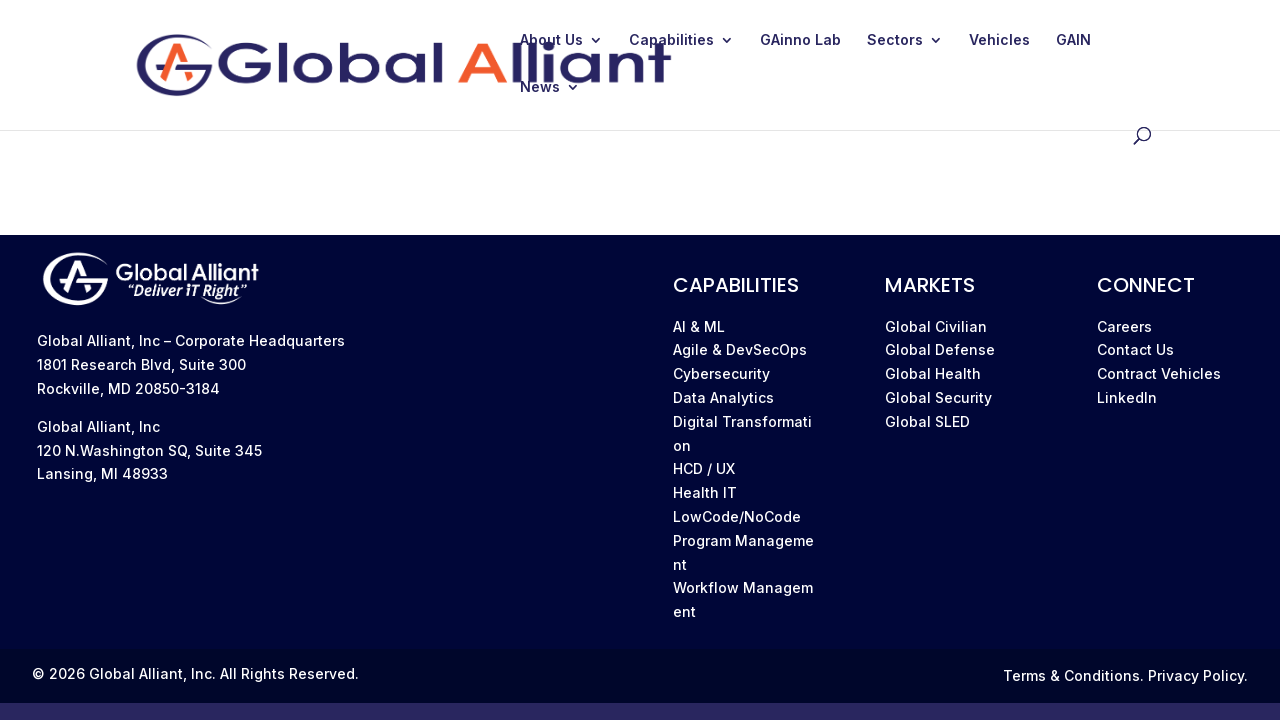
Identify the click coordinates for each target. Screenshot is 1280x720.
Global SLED (927, 421)
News (540, 87)
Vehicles (999, 40)
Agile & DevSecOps (740, 349)
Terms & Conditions (1071, 675)
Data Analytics (723, 397)
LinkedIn (1127, 397)
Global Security (938, 397)
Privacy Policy (1196, 675)
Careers (1124, 326)
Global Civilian (936, 326)
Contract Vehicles (1159, 373)
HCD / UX (704, 468)
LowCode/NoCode (737, 516)
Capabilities (671, 40)
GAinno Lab (800, 40)
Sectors (895, 40)
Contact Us (1135, 349)
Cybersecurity (721, 373)
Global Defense (940, 349)
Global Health (933, 373)
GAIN (1073, 40)
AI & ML (699, 326)
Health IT (705, 492)
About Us (551, 40)
